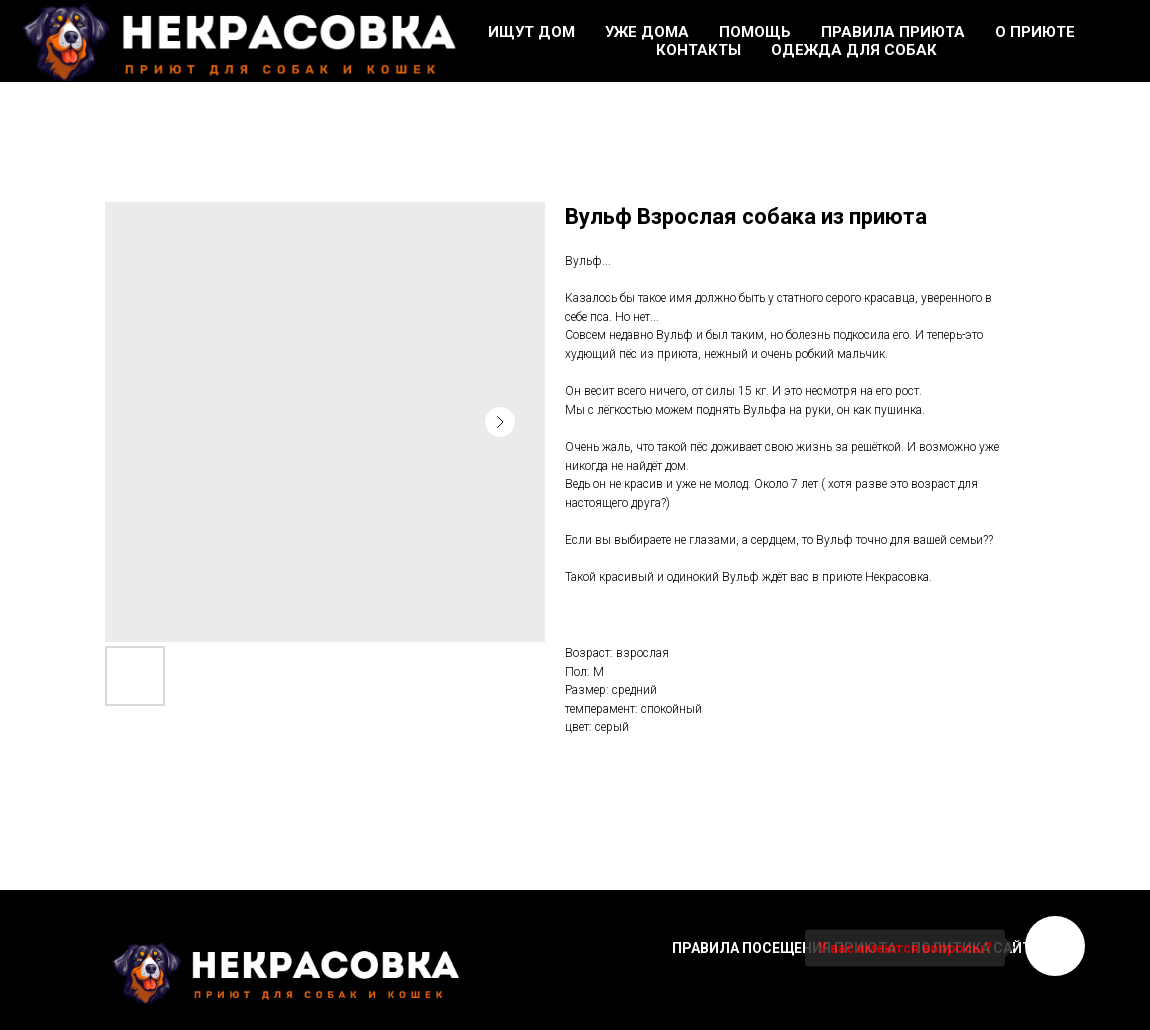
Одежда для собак (854, 50)
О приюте (1035, 32)
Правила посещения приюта (784, 948)
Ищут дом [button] (531, 32)
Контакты (698, 50)
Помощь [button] (755, 32)
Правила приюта (893, 32)
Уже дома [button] (647, 32)
